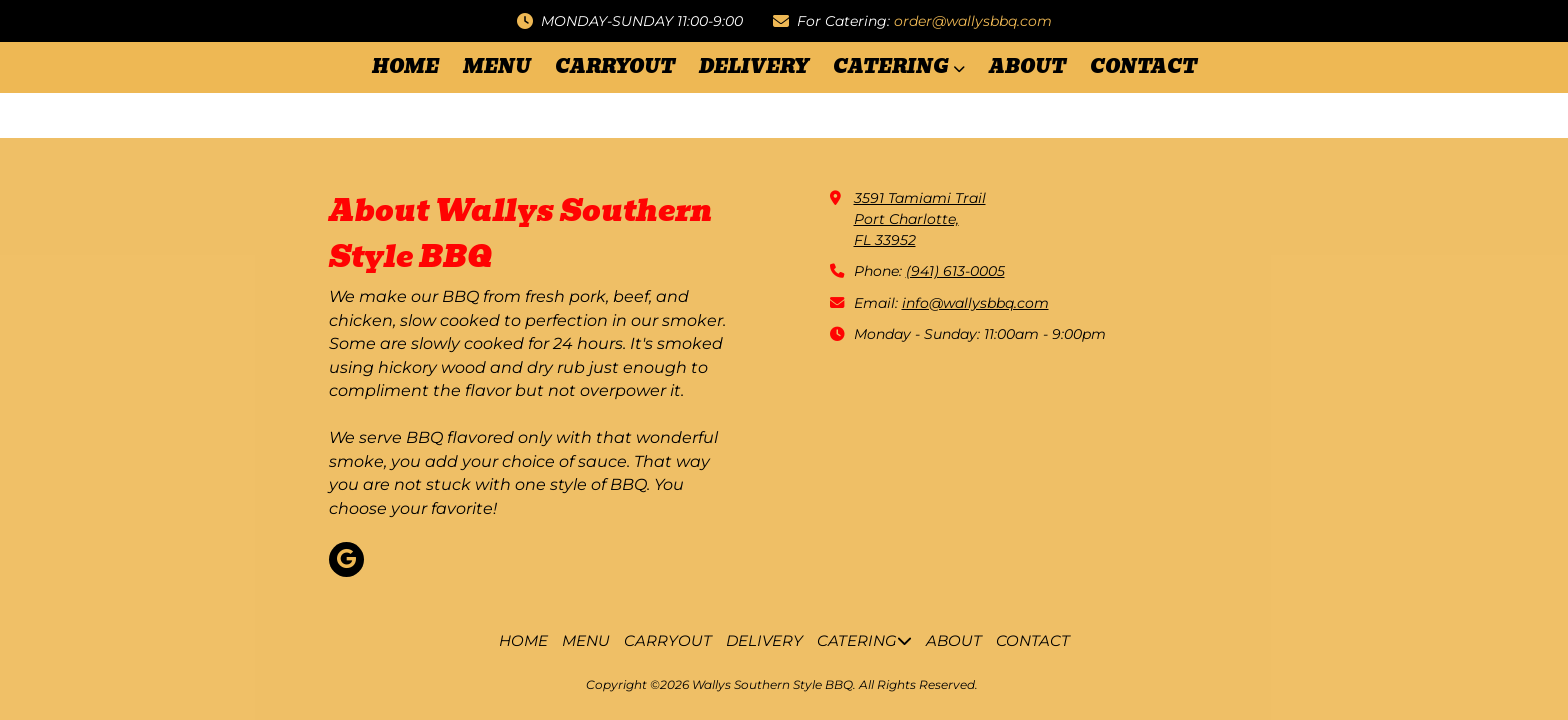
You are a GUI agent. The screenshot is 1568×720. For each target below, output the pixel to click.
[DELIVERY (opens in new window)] (754, 67)
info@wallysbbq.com (975, 303)
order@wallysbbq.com (973, 21)
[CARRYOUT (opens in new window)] (615, 67)
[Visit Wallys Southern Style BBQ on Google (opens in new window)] (346, 559)
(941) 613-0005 (955, 271)
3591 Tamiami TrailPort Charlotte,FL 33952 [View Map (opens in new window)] (920, 219)
